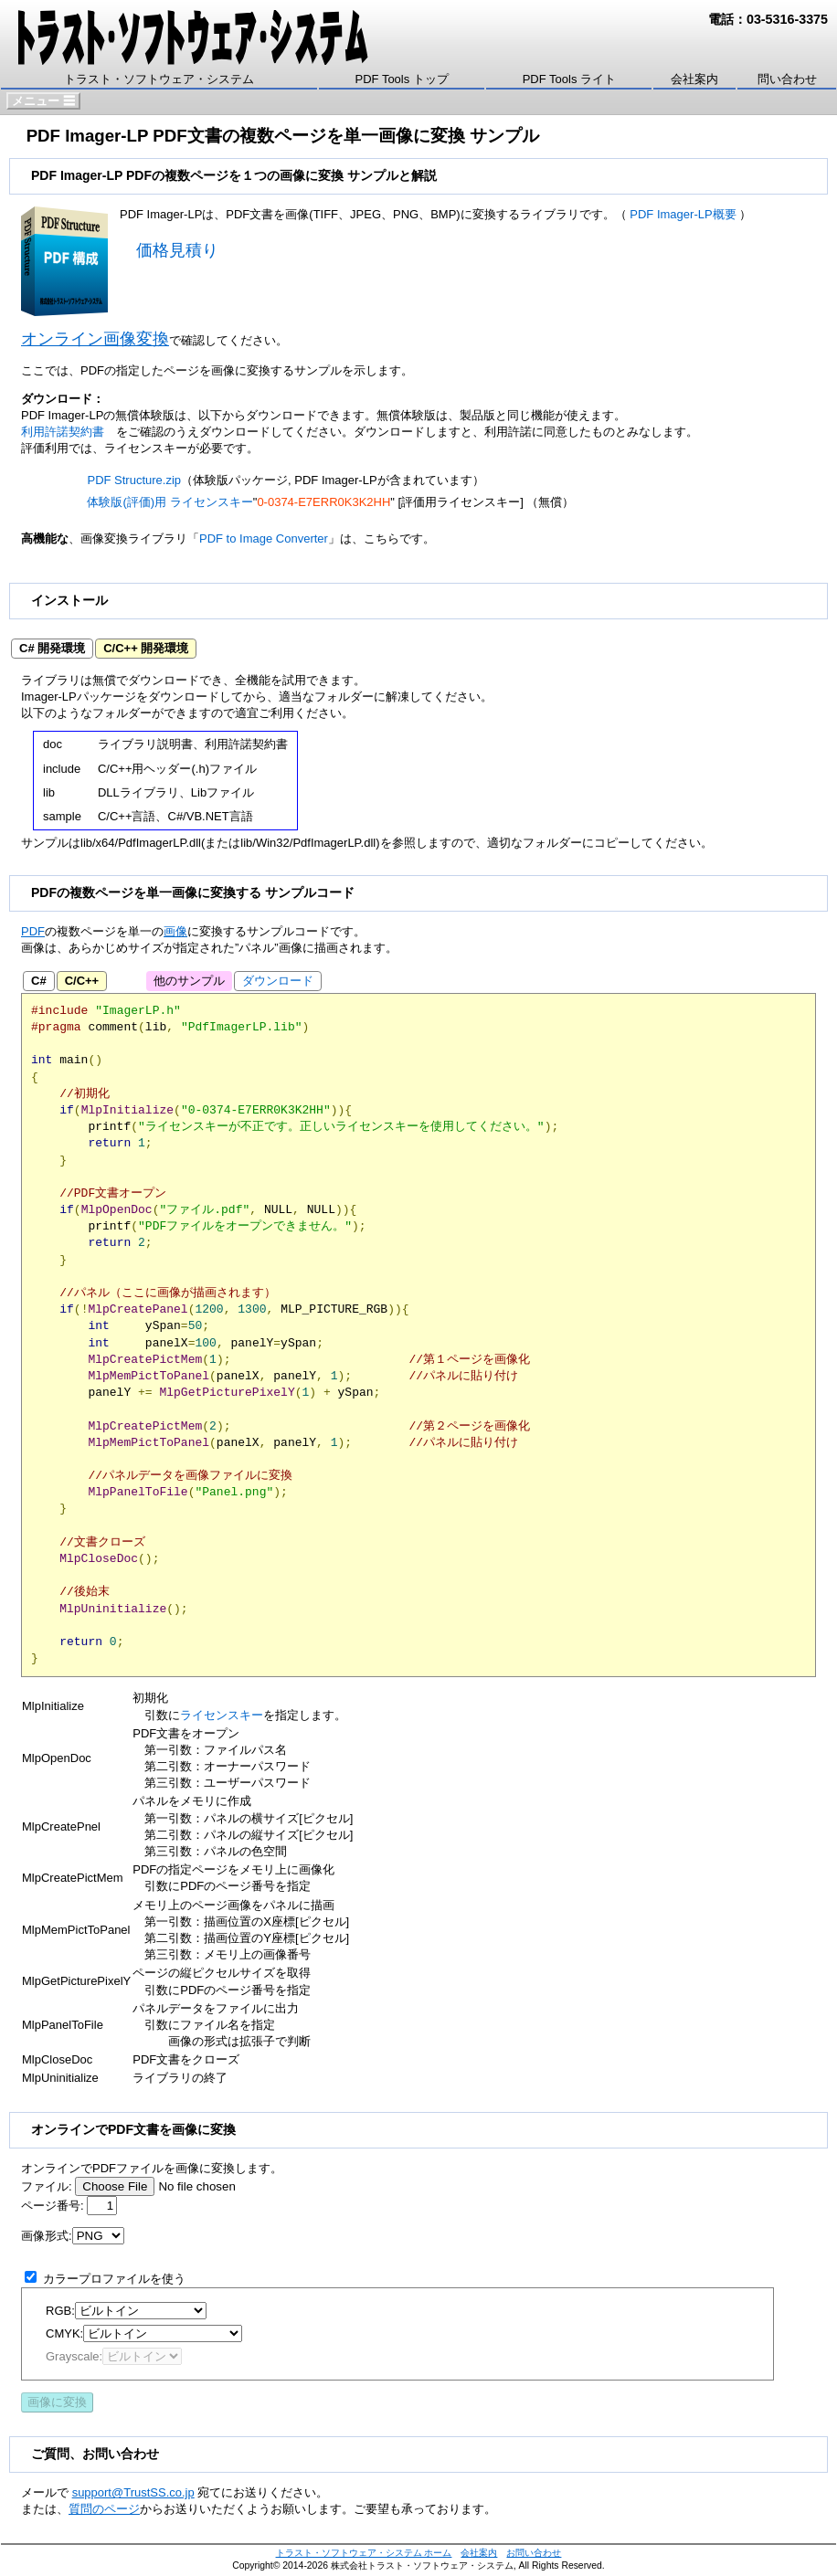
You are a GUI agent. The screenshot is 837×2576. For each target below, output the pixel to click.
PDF (33, 931)
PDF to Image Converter (263, 538)
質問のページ (104, 2509)
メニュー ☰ (43, 101)
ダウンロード (163, 680)
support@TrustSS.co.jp (133, 2492)
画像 (175, 931)
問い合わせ (787, 79)
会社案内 (694, 79)
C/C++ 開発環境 (145, 648)
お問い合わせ (533, 2553)
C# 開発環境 (52, 648)
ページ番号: (52, 2205)
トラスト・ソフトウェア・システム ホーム (364, 2553)
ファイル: (46, 2186)
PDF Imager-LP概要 (683, 214)
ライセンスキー (221, 1715)
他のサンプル (189, 980)
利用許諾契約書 (62, 431)
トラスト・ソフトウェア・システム (159, 79)
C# (39, 980)
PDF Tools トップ (402, 79)
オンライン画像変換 (95, 339)
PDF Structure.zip (134, 480)
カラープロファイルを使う (114, 2279)
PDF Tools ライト (569, 79)
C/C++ (82, 980)
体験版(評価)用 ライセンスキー (169, 502)
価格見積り (177, 250)
